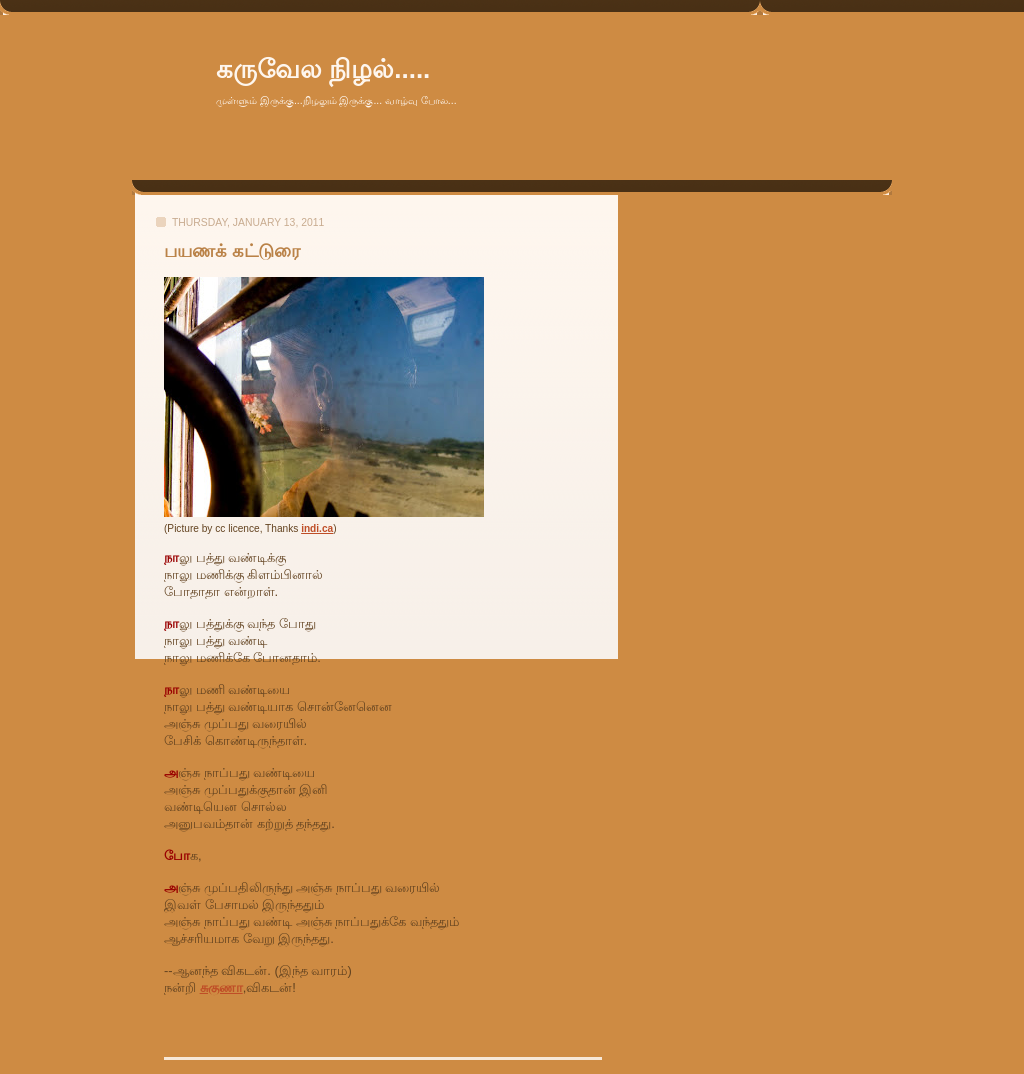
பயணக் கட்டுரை (232, 251)
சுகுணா (221, 987)
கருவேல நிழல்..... (323, 69)
